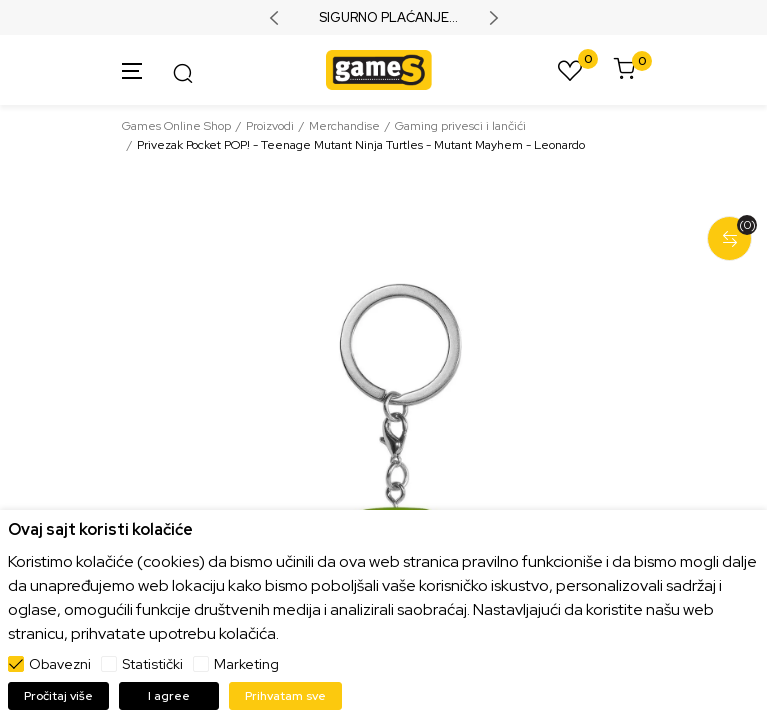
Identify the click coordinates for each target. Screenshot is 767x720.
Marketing (246, 664)
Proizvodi (270, 126)
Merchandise (344, 126)
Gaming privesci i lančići (460, 126)
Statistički (152, 664)
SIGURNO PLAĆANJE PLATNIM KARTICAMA (384, 18)
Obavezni (60, 664)
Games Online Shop (176, 126)
